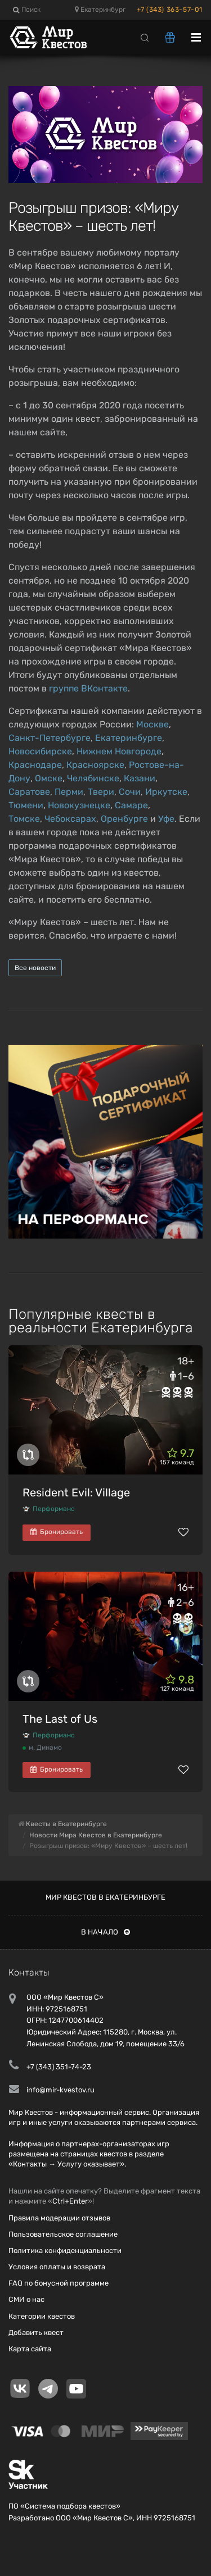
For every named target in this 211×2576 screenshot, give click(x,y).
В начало (105, 1932)
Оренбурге (124, 818)
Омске (48, 778)
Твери (101, 791)
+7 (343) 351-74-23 (58, 2067)
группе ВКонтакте (88, 688)
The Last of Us (60, 1719)
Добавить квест (36, 2332)
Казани (139, 778)
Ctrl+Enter (70, 2201)
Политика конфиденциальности (65, 2250)
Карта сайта (29, 2349)
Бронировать (56, 1532)
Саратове (29, 791)
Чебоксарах (70, 818)
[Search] (144, 37)
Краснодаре (35, 764)
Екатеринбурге (128, 737)
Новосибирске (40, 751)
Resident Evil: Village (76, 1492)
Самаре (131, 805)
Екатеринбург (100, 9)
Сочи (130, 791)
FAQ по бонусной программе (58, 2283)
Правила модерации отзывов (59, 2218)
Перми (69, 791)
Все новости (35, 968)
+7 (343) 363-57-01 (170, 9)
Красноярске (95, 764)
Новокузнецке (79, 805)
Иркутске (166, 791)
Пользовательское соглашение (63, 2234)
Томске (24, 818)
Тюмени (25, 805)
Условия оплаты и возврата (56, 2267)
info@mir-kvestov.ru (60, 2090)
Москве (152, 724)
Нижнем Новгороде (119, 751)
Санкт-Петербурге (49, 737)
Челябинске (93, 778)
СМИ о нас (26, 2299)
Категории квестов (41, 2316)
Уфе (166, 818)
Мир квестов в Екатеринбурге (105, 1897)
